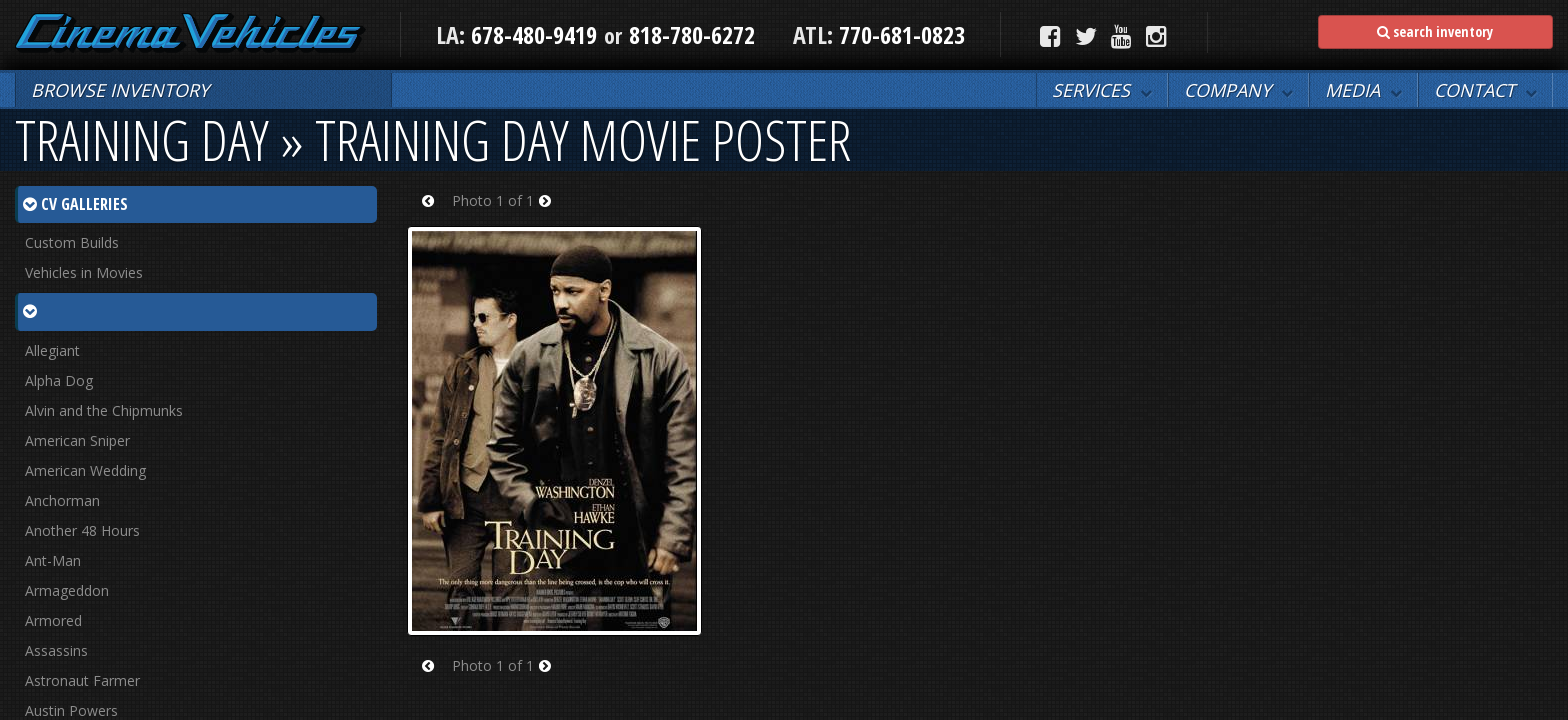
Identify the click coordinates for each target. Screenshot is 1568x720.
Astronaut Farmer (82, 680)
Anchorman (62, 500)
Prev (434, 213)
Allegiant (52, 350)
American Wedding (85, 470)
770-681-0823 (899, 34)
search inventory (1435, 31)
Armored (53, 620)
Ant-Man (53, 560)
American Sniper (77, 440)
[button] (1102, 90)
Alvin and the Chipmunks (104, 410)
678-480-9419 (534, 34)
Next (551, 213)
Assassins (56, 650)
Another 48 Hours (82, 530)
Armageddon (67, 590)
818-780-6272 (692, 34)
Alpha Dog (59, 380)
